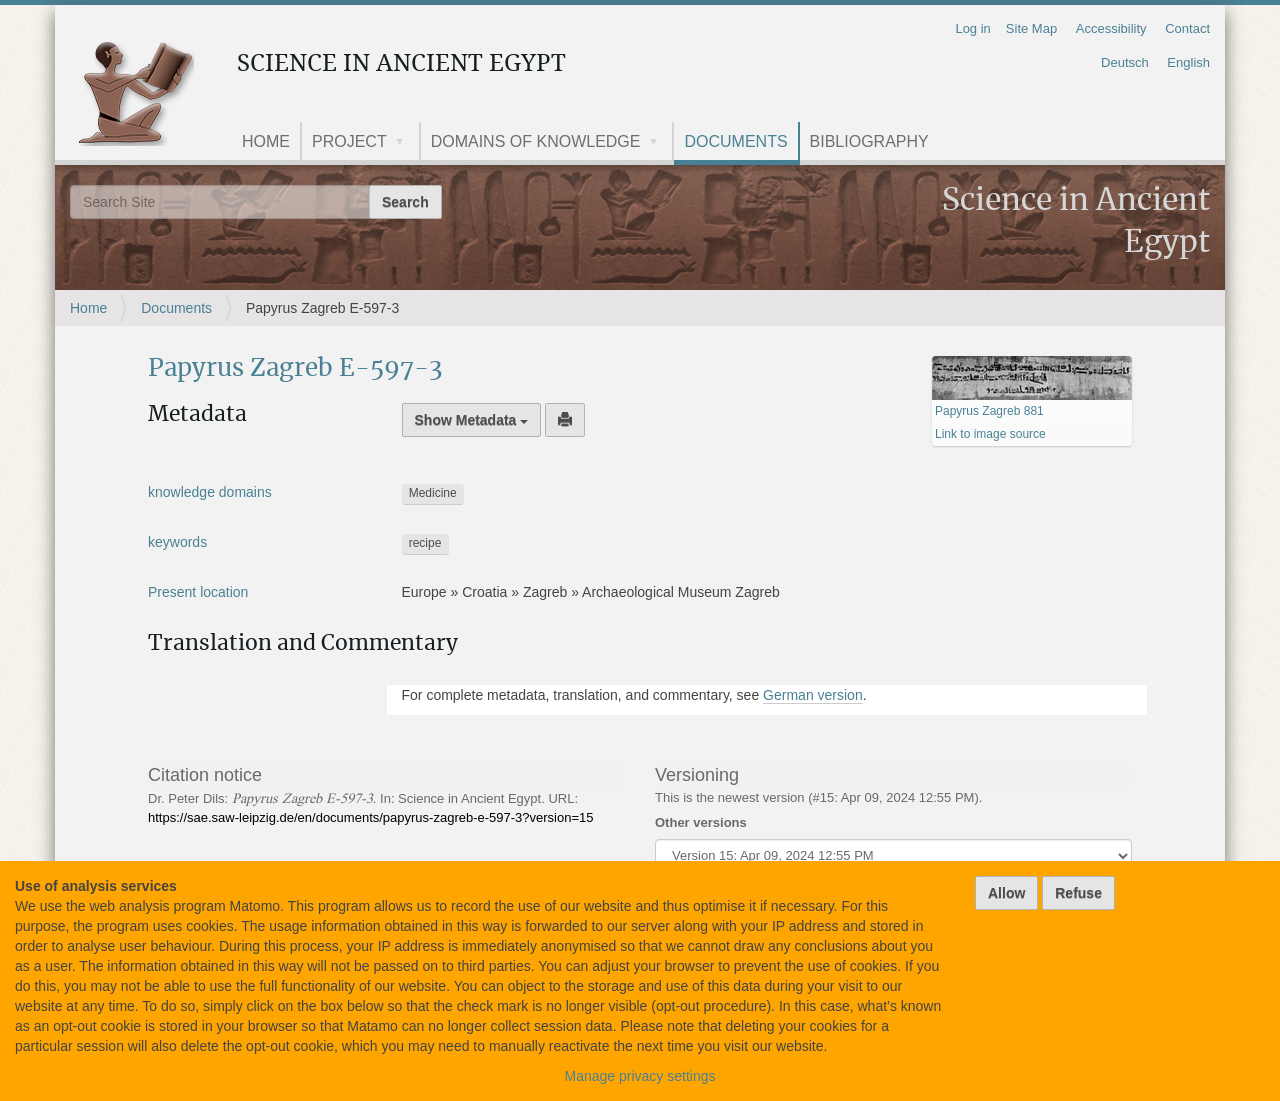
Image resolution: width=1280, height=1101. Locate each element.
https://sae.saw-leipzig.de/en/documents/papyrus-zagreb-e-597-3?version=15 (371, 817)
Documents (735, 141)
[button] (407, 143)
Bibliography (869, 141)
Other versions (701, 822)
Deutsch (1125, 62)
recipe (425, 543)
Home (266, 141)
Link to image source (990, 434)
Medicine (433, 493)
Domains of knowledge (536, 141)
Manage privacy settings (640, 1076)
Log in (972, 28)
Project (349, 141)
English (1188, 62)
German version (813, 695)
